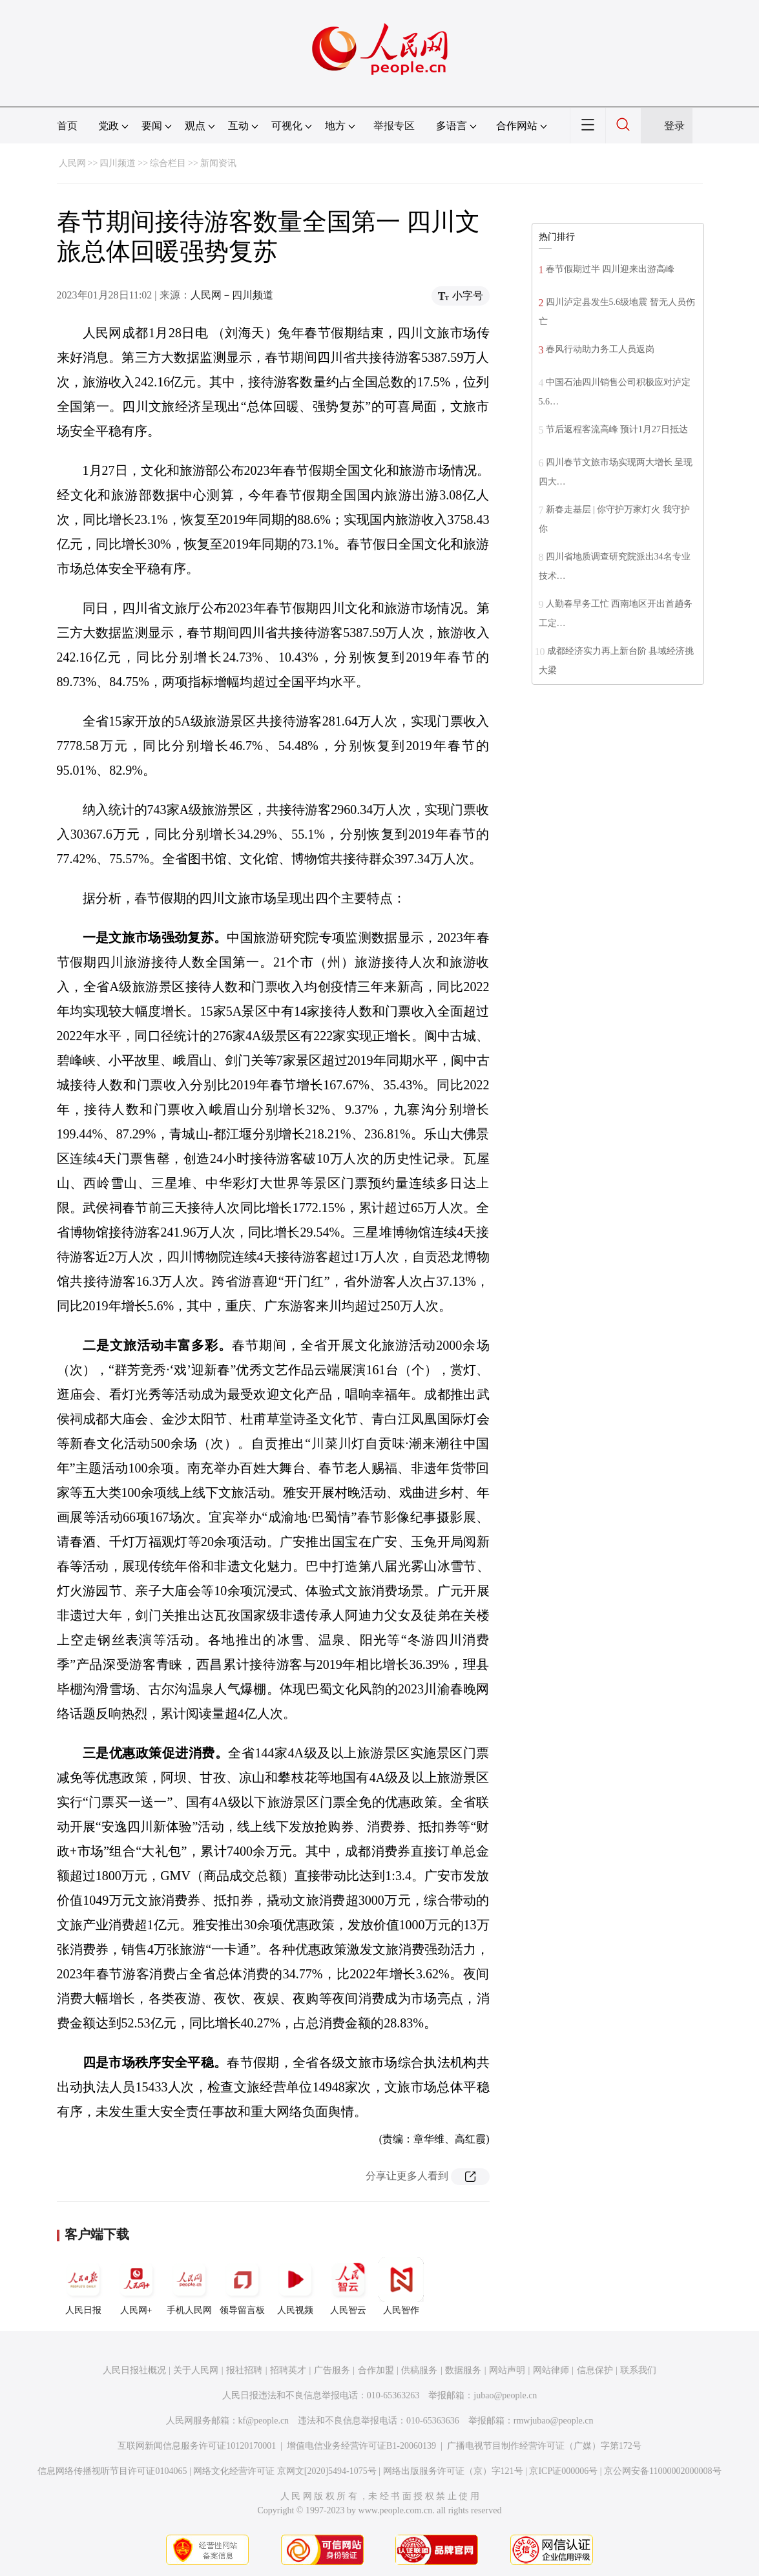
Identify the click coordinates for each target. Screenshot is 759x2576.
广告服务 (332, 2370)
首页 (67, 125)
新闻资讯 (218, 163)
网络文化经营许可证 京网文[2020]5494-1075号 (285, 2471)
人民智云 (348, 2286)
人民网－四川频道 (232, 294)
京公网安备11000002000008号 (662, 2471)
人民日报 (83, 2286)
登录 (674, 125)
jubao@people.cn (505, 2395)
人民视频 (295, 2286)
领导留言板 (242, 2286)
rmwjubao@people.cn (554, 2420)
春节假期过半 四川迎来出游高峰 (610, 269)
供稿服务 (419, 2370)
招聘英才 (288, 2370)
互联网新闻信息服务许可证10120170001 (197, 2446)
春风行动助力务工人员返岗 (600, 349)
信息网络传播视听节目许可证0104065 (112, 2471)
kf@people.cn (263, 2420)
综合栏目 (168, 163)
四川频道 (117, 163)
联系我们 (638, 2370)
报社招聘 (244, 2370)
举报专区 (394, 125)
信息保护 (595, 2370)
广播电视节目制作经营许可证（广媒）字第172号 (544, 2446)
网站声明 (507, 2370)
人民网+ (136, 2286)
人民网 (72, 163)
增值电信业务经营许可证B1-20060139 (361, 2446)
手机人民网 (189, 2286)
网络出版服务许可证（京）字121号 (453, 2471)
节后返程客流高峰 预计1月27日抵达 (617, 429)
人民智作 (401, 2286)
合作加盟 (376, 2370)
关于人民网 (195, 2370)
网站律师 (551, 2370)
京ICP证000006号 (563, 2471)
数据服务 (463, 2370)
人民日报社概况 (134, 2370)
